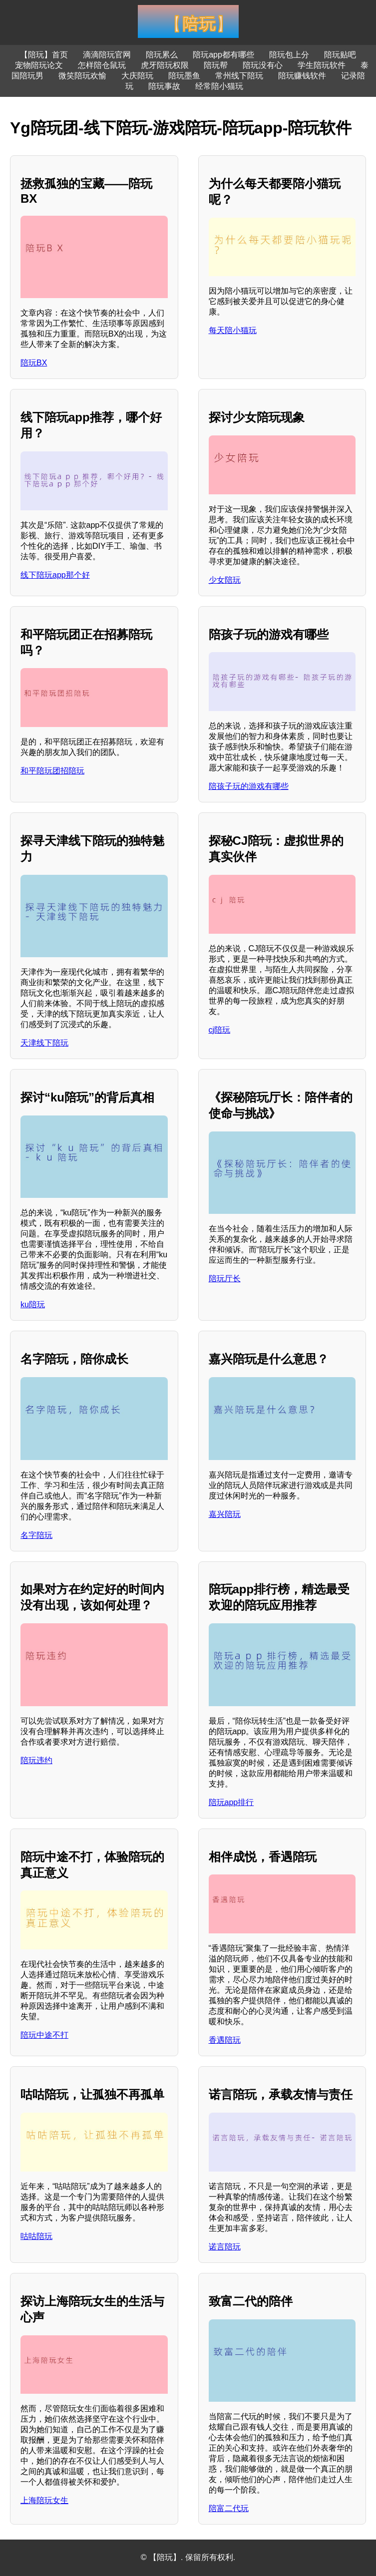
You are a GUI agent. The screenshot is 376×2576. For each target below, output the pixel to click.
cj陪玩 (220, 1030)
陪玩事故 (164, 86)
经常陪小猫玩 (219, 86)
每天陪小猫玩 (233, 330)
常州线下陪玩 (239, 75)
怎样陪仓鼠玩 (102, 65)
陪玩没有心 (263, 65)
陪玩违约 (36, 1760)
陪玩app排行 (231, 1802)
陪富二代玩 (229, 2508)
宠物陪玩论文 (39, 65)
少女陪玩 (225, 580)
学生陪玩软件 (322, 65)
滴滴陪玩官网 (107, 54)
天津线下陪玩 (44, 1043)
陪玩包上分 (289, 54)
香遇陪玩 (225, 2040)
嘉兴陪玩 (225, 1514)
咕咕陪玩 (36, 2236)
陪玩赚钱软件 (302, 75)
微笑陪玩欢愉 (82, 75)
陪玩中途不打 (44, 2035)
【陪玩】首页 (44, 54)
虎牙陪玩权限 (165, 65)
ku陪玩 (32, 1304)
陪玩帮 (216, 65)
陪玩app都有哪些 (223, 54)
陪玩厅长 (225, 1278)
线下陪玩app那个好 (55, 575)
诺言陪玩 (225, 2246)
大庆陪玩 (137, 75)
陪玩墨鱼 (184, 75)
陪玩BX (33, 363)
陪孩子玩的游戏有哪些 (249, 786)
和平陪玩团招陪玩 (52, 770)
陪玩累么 (162, 54)
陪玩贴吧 (340, 54)
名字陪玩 (36, 1535)
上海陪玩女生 (44, 2500)
